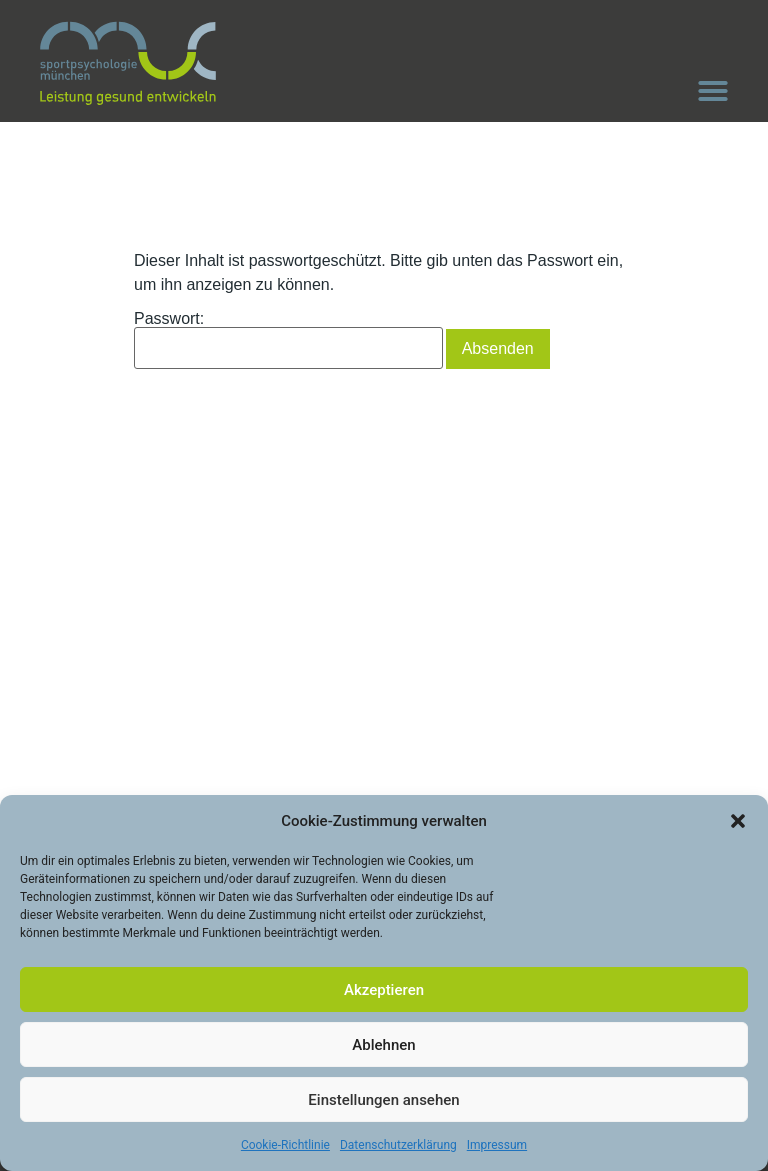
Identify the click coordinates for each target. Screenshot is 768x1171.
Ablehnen (383, 1045)
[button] (738, 821)
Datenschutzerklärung (398, 1145)
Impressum (497, 1145)
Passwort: (288, 340)
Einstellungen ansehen (383, 1100)
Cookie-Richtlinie (285, 1145)
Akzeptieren (384, 990)
